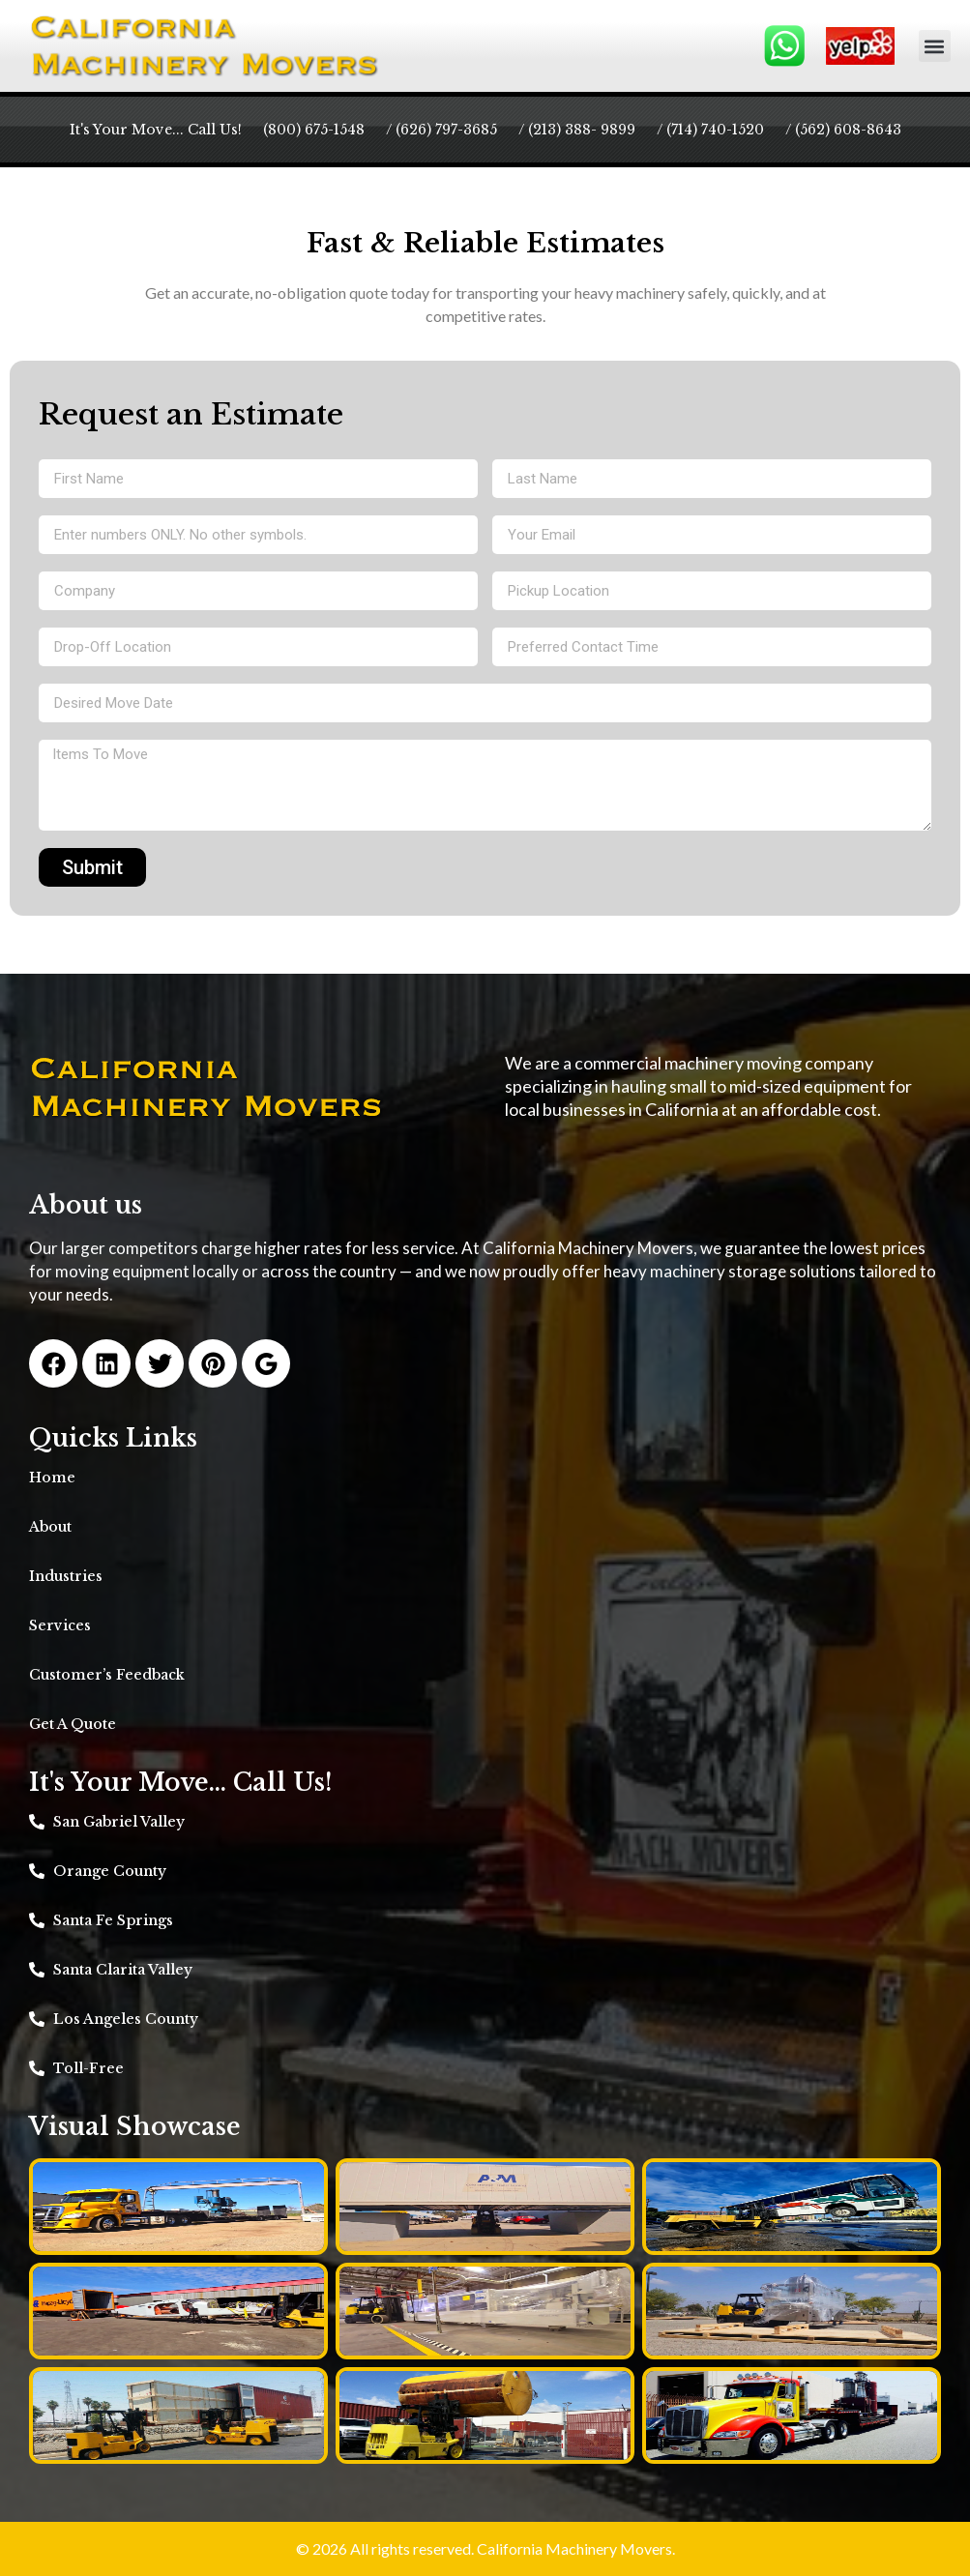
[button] (935, 46)
